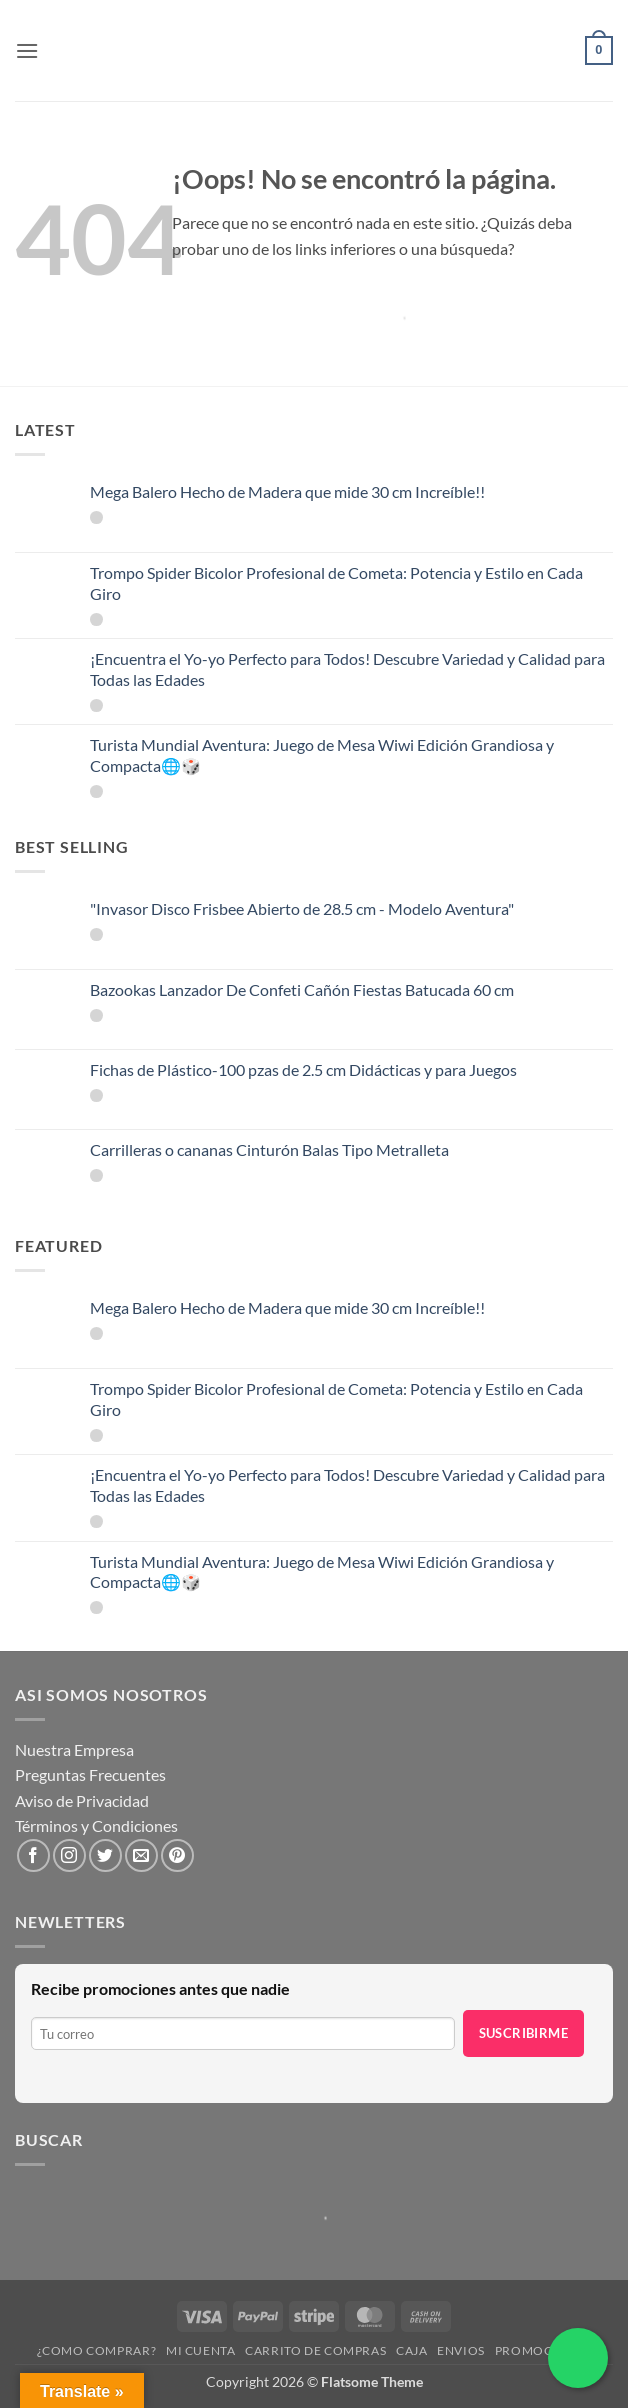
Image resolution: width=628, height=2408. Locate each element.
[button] (27, 50)
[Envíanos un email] (141, 1855)
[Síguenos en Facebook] (33, 1855)
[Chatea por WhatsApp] (578, 2358)
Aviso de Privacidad (82, 1800)
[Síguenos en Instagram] (69, 1855)
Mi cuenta (201, 2350)
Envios (461, 2350)
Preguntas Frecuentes (90, 1774)
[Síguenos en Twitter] (105, 1855)
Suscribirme (523, 2033)
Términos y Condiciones (96, 1825)
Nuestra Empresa (74, 1749)
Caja (411, 2350)
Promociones (543, 2350)
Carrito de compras (315, 2350)
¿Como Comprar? (97, 2350)
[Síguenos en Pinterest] (177, 1855)
